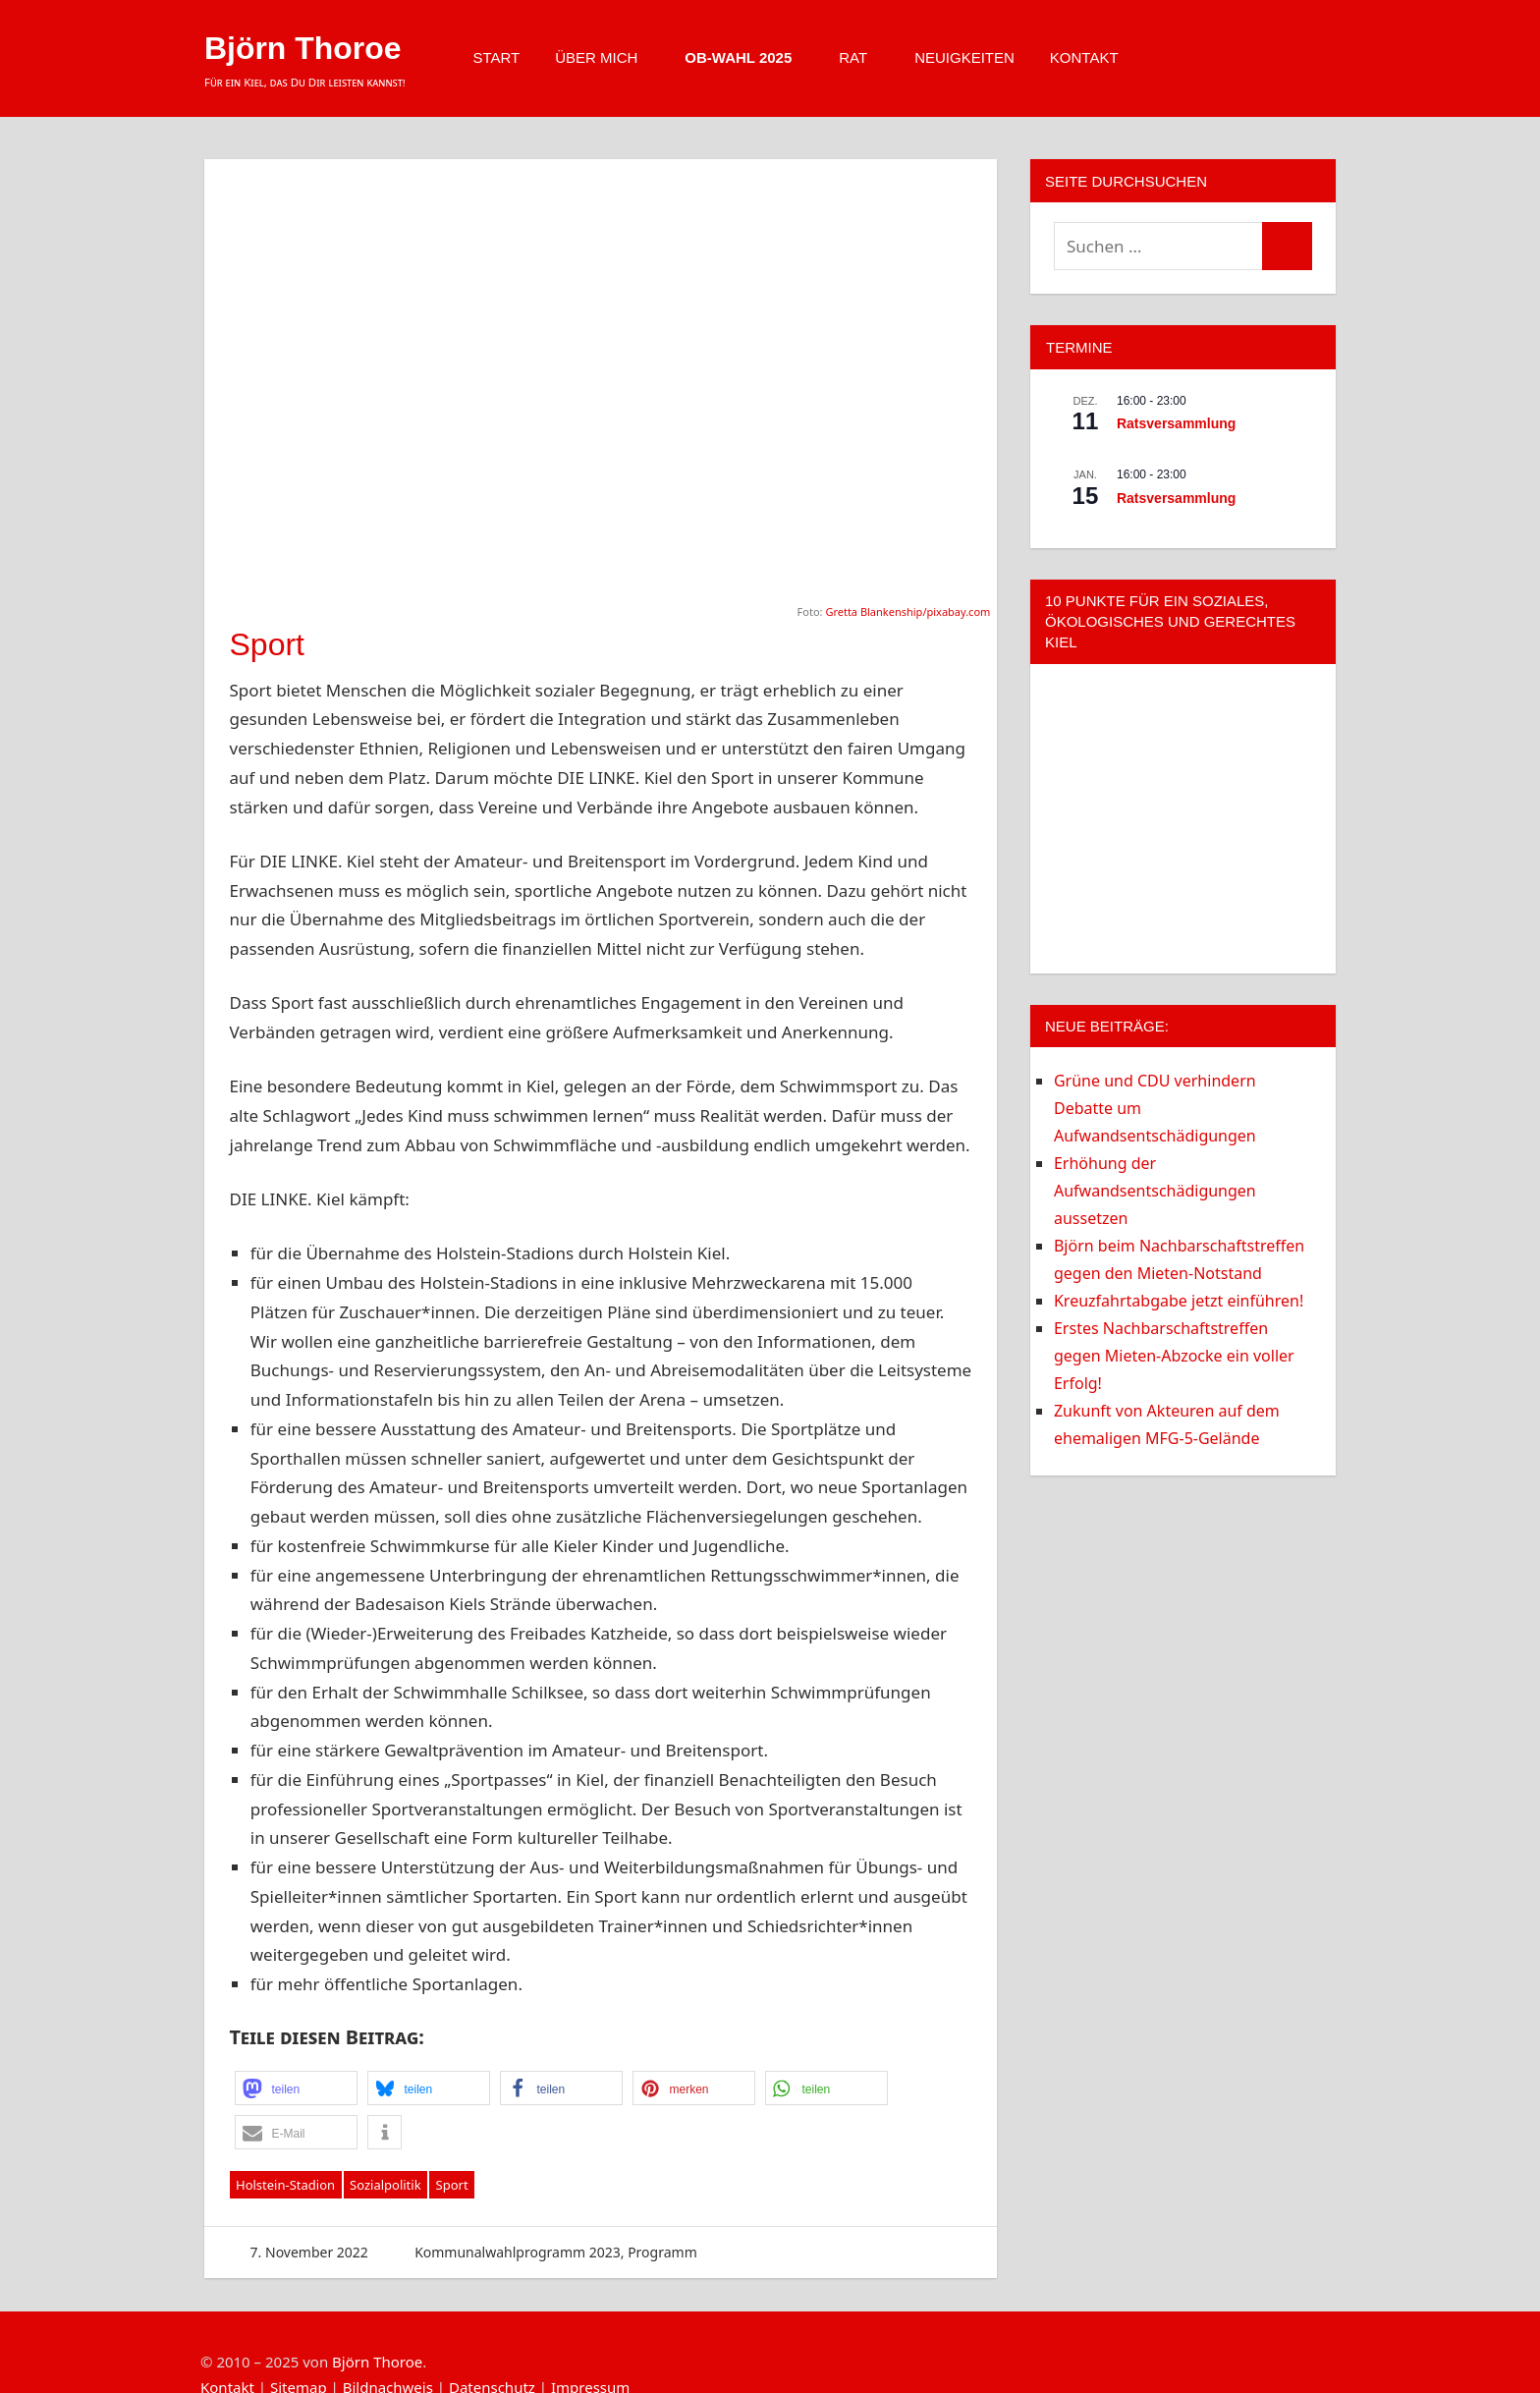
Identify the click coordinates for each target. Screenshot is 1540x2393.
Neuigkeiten (964, 57)
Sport (452, 2185)
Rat (863, 57)
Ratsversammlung (1176, 423)
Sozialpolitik (385, 2185)
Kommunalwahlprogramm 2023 (517, 2252)
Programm (662, 2252)
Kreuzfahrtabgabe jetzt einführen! (1178, 1300)
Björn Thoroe (303, 48)
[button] (296, 2088)
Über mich (606, 57)
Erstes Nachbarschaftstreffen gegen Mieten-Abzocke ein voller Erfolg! (1174, 1355)
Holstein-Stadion (285, 2185)
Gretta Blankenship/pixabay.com (907, 611)
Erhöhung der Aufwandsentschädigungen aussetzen (1155, 1190)
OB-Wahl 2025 (748, 57)
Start (496, 57)
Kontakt (1094, 57)
